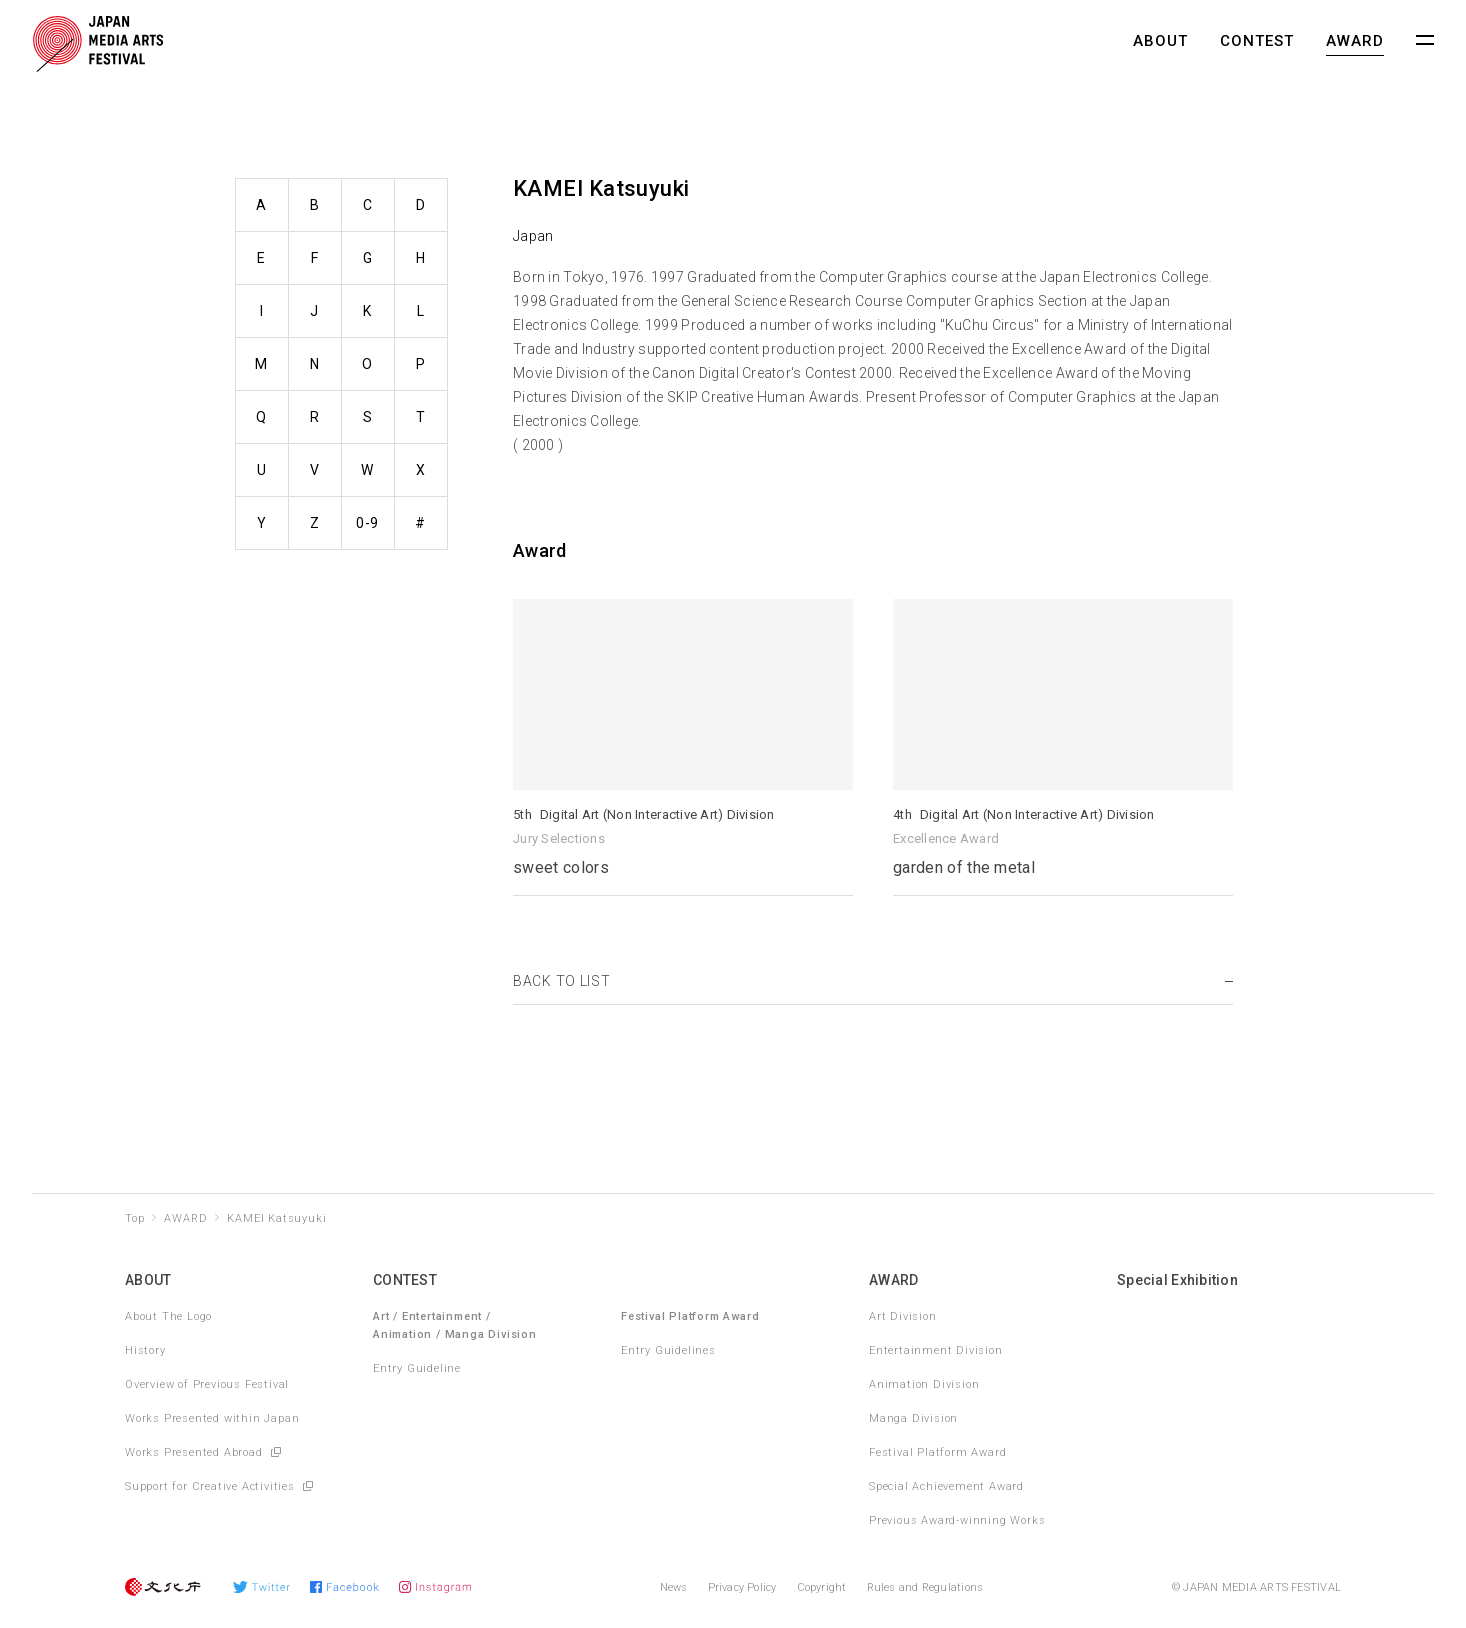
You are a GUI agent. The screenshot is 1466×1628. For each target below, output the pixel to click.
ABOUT (1160, 41)
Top (134, 1218)
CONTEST (1257, 41)
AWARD (1355, 41)
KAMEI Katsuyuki (276, 1218)
